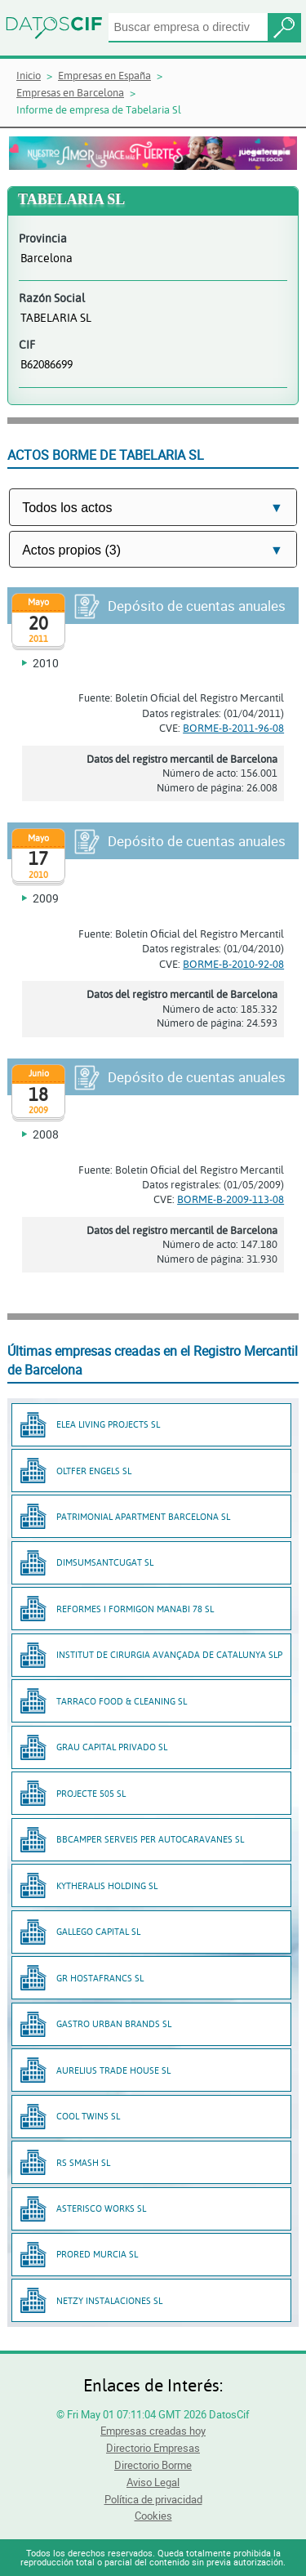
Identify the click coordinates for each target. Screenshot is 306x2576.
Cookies (153, 2515)
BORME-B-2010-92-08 (233, 963)
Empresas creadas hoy (153, 2430)
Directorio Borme (153, 2465)
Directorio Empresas (153, 2447)
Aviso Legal (153, 2482)
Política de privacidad (153, 2499)
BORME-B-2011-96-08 (233, 727)
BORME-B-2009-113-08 (230, 1199)
